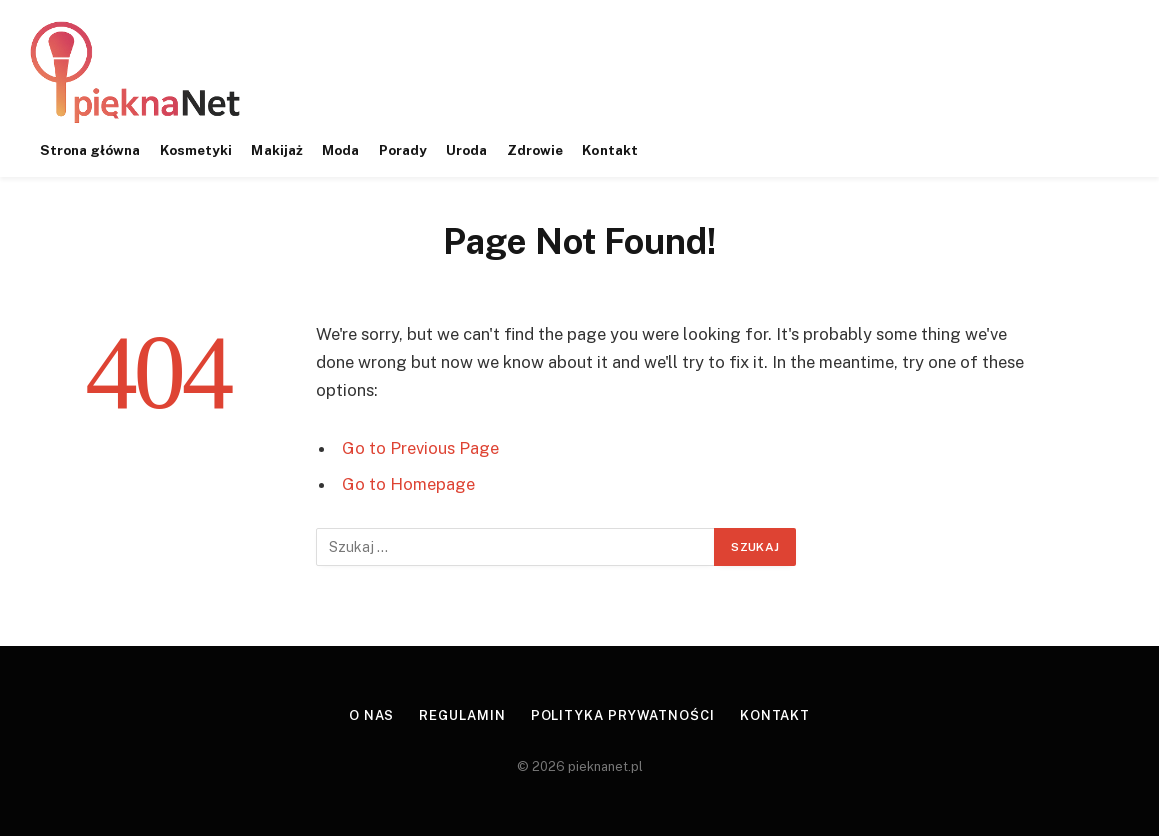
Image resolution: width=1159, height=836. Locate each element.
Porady (403, 150)
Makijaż (276, 150)
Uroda (466, 150)
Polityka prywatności (623, 715)
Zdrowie (535, 150)
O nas (372, 715)
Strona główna (90, 150)
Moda (340, 150)
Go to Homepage (408, 484)
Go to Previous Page (420, 448)
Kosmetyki (196, 150)
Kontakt (609, 150)
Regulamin (462, 715)
